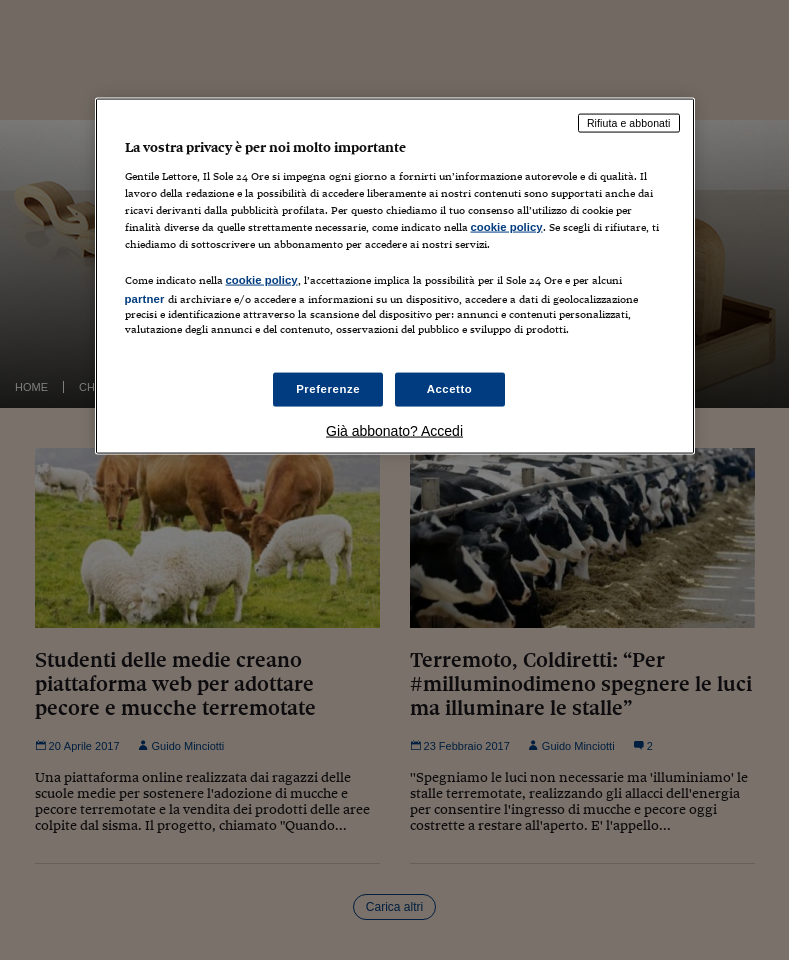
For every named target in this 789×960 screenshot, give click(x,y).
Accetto (450, 389)
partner (145, 298)
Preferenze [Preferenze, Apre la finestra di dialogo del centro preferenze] (328, 389)
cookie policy (507, 226)
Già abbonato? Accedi (394, 431)
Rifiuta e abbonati (629, 123)
